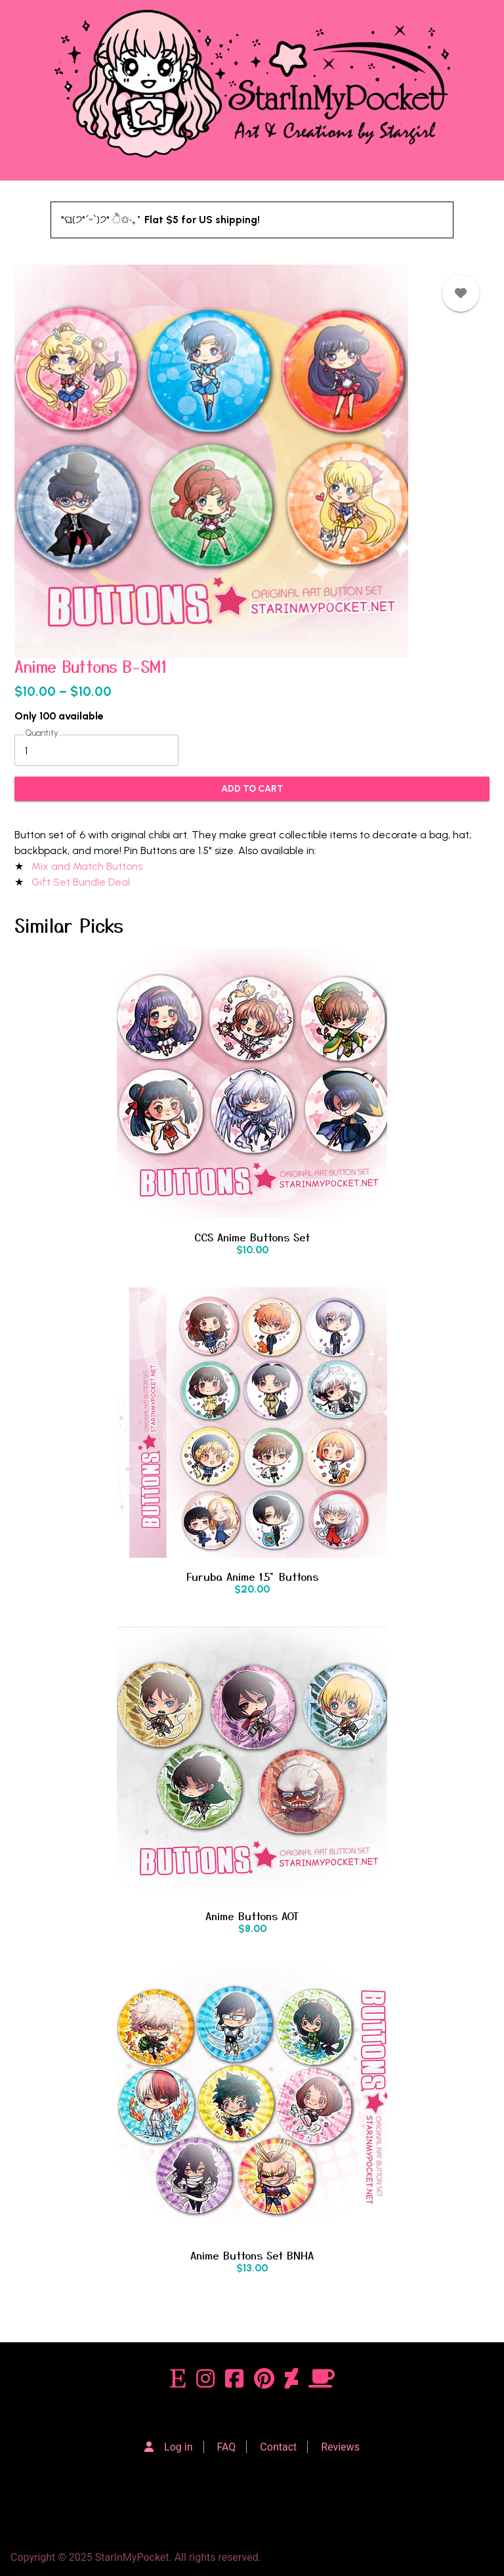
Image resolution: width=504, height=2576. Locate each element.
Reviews (340, 2447)
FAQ (226, 2447)
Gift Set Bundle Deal (81, 882)
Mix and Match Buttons (88, 866)
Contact (278, 2447)
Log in (178, 2447)
